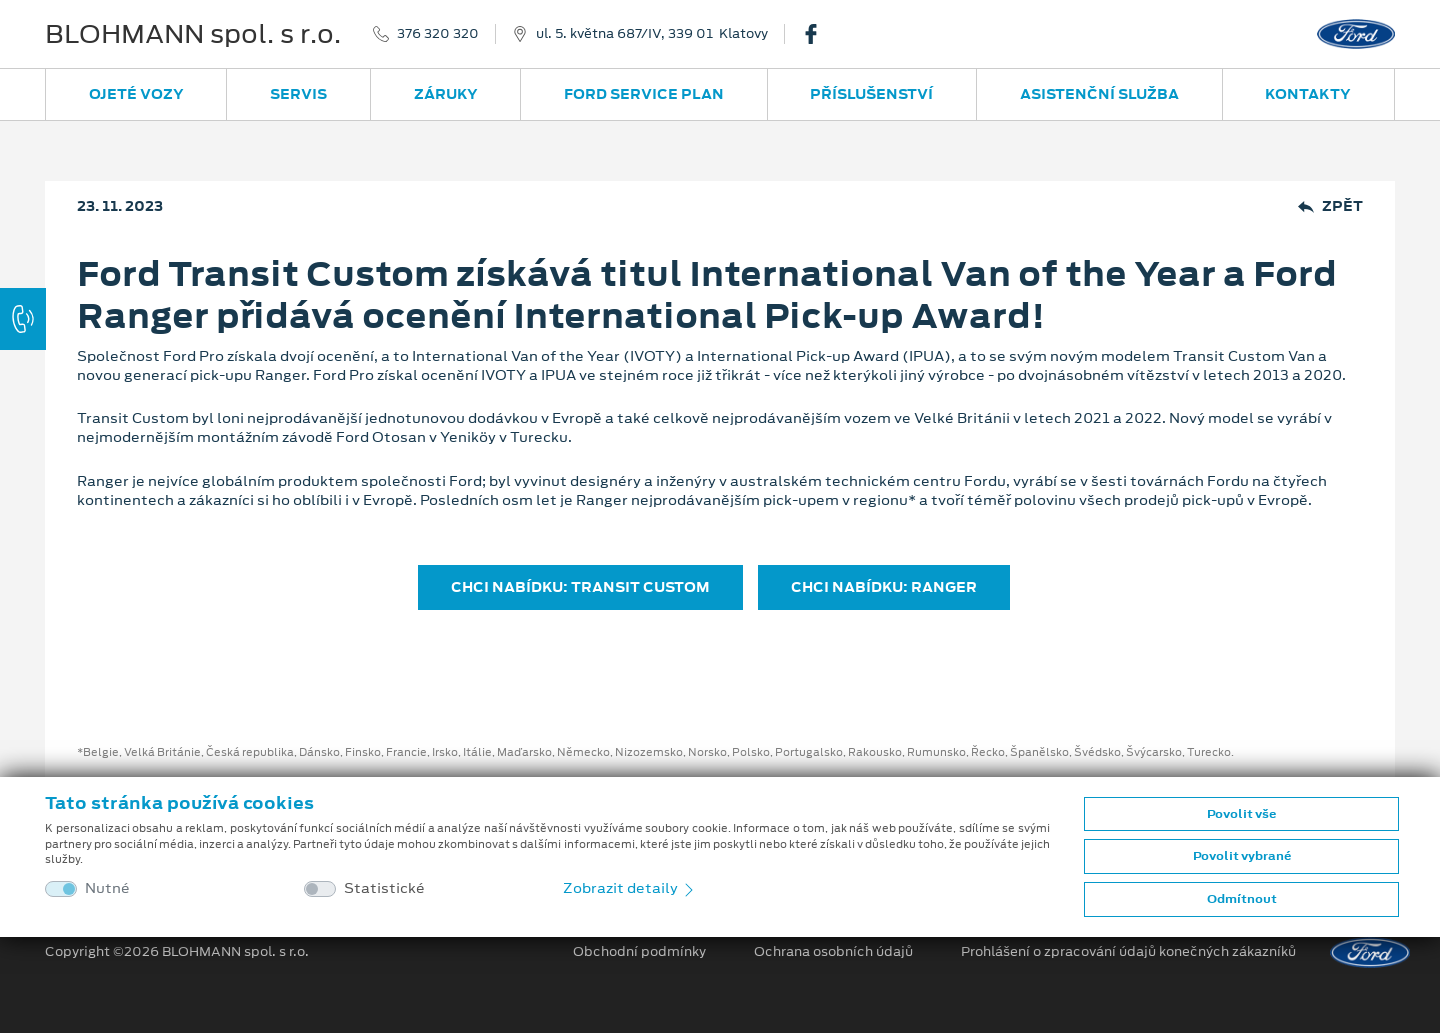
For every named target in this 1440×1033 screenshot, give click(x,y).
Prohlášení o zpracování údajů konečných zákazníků (1128, 952)
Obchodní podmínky (639, 952)
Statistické (384, 888)
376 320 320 (438, 34)
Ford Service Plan (644, 94)
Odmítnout (1242, 899)
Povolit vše (1241, 814)
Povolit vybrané (1242, 856)
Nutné (107, 888)
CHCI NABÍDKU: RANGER (884, 587)
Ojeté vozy (136, 94)
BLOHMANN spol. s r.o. (193, 34)
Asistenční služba (1099, 94)
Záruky (446, 94)
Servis (298, 94)
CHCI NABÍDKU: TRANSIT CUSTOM (580, 587)
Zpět (1330, 206)
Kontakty (1308, 94)
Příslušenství (871, 94)
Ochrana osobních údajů (833, 952)
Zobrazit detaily (630, 888)
